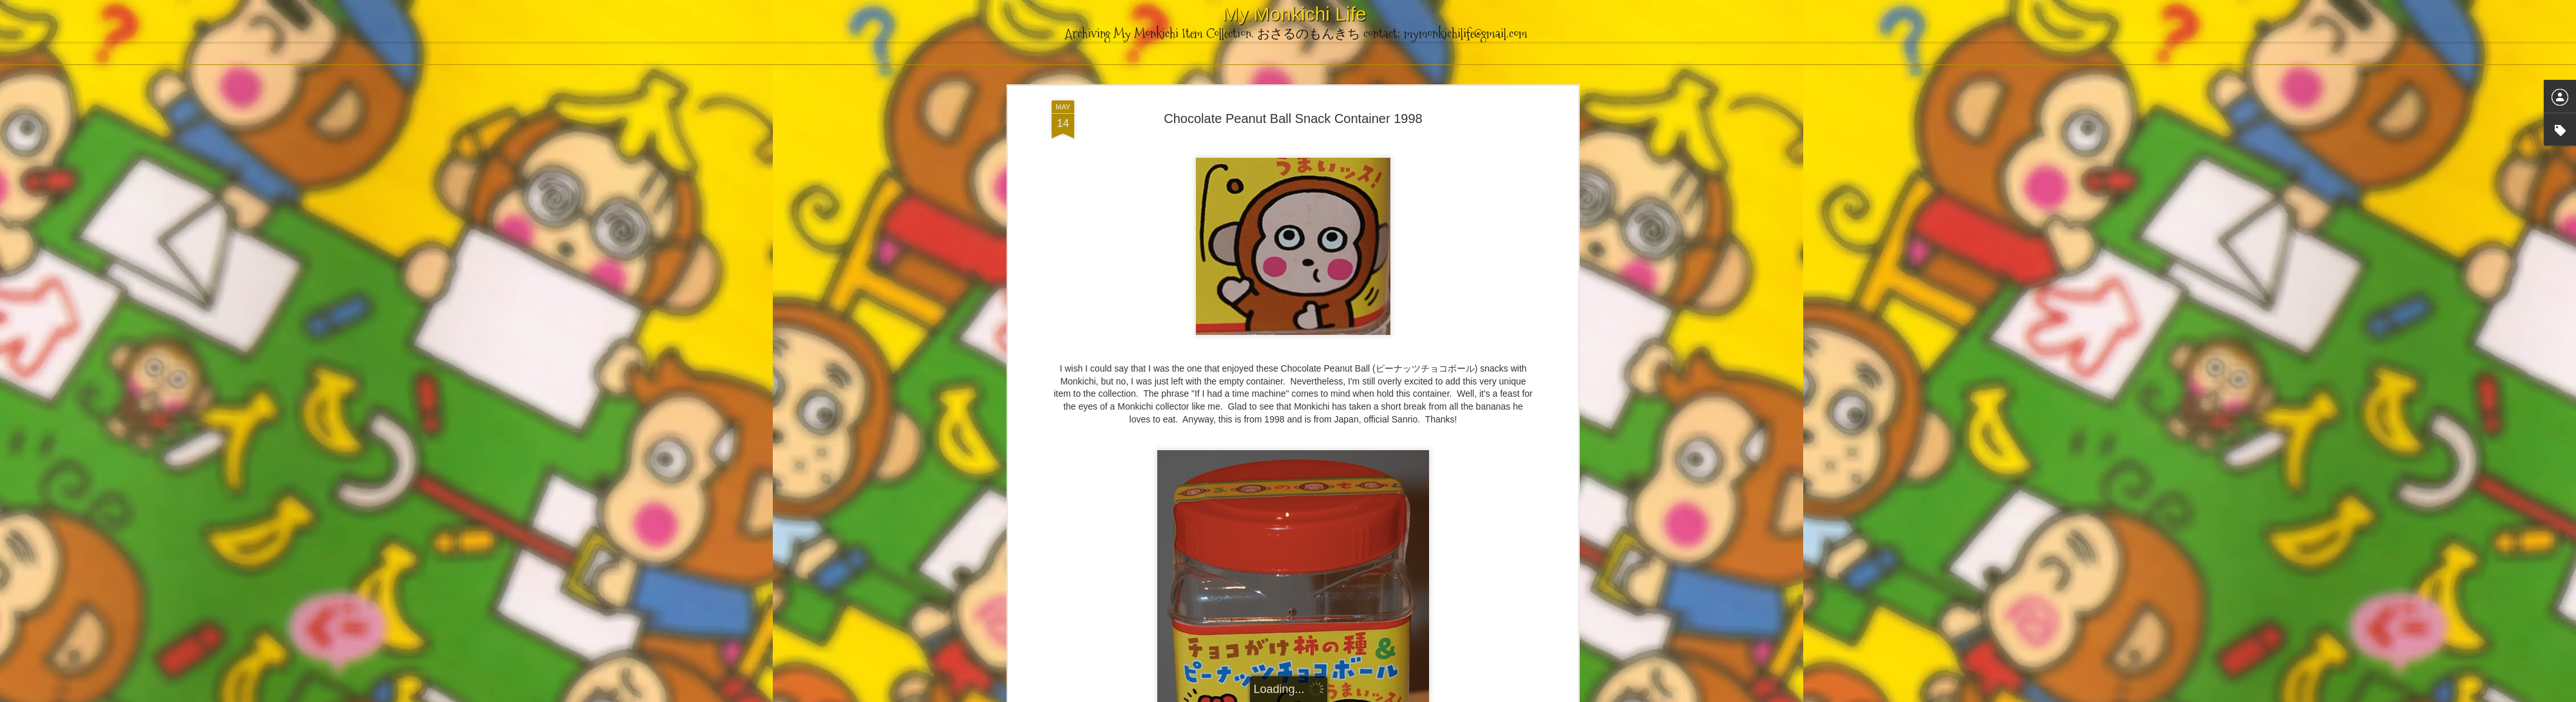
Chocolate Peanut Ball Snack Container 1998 (1293, 113)
